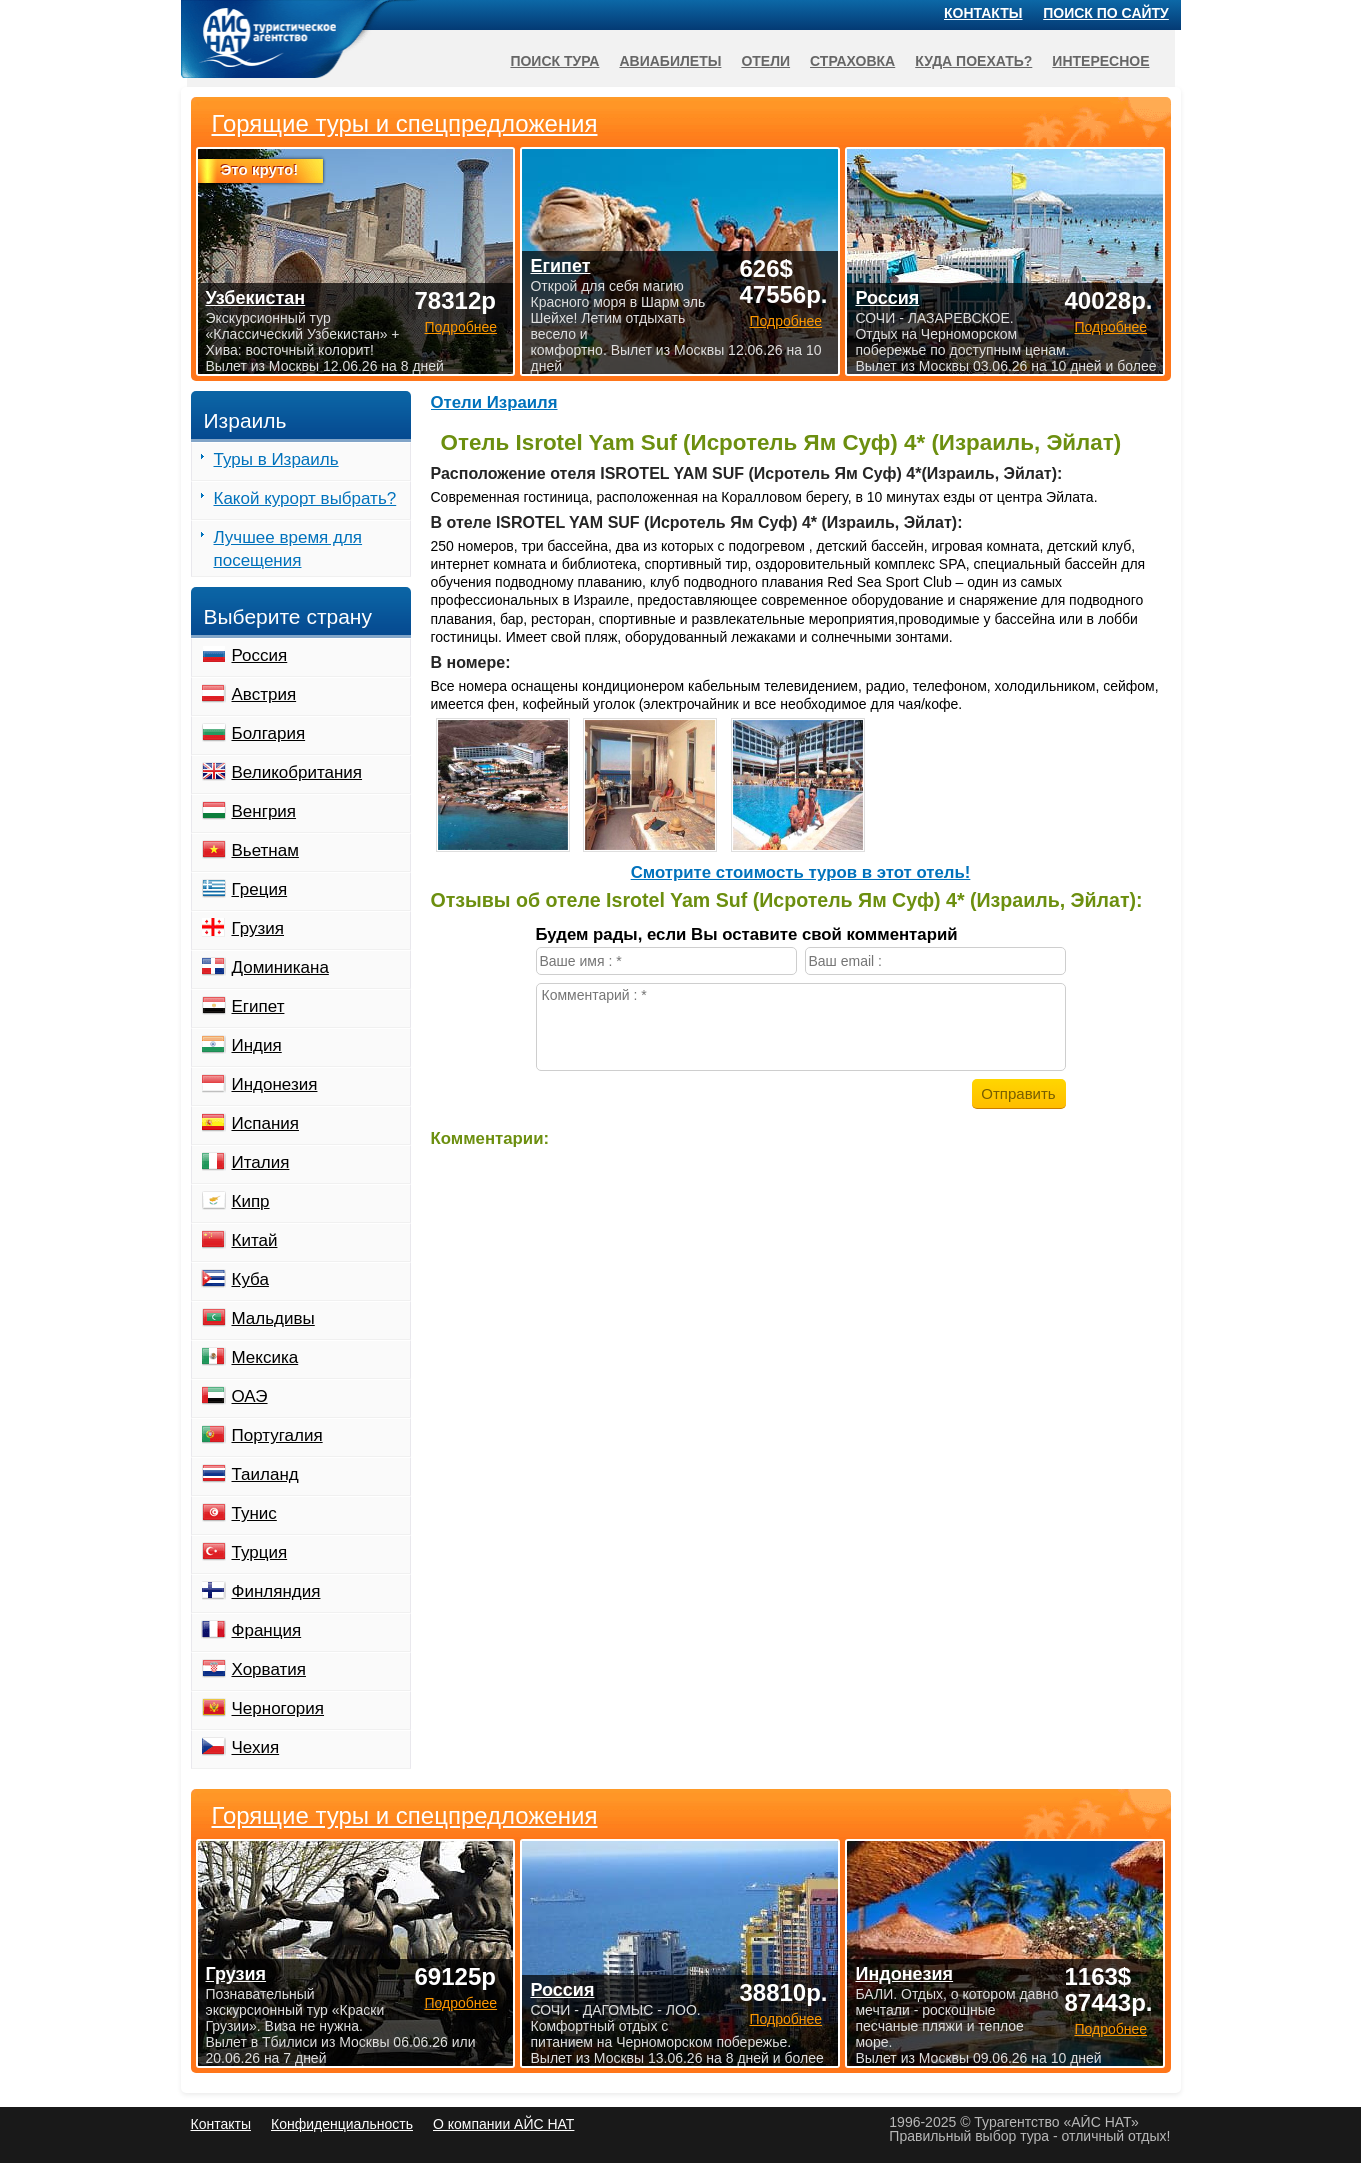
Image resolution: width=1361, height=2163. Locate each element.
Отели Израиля (494, 402)
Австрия (264, 694)
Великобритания (297, 772)
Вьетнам (265, 850)
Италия (261, 1162)
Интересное (1100, 61)
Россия (260, 655)
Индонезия (275, 1084)
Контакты (983, 13)
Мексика (265, 1357)
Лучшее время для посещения (288, 549)
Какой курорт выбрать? (305, 498)
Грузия (258, 928)
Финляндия (276, 1591)
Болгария (269, 733)
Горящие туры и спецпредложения (405, 1816)
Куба (250, 1279)
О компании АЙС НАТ (503, 2124)
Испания (265, 1123)
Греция (260, 889)
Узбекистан (256, 298)
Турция (260, 1552)
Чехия (256, 1747)
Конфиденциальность (342, 2124)
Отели (765, 61)
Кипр (251, 1201)
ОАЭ (250, 1396)
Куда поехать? (973, 61)
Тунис (254, 1513)
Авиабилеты (670, 61)
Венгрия (264, 811)
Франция (267, 1630)
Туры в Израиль (276, 459)
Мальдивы (273, 1318)
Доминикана (280, 967)
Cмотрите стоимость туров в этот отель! (801, 872)
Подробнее (460, 2003)
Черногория (278, 1708)
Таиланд (265, 1474)
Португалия (277, 1435)
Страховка (852, 61)
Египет (258, 1006)
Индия (257, 1045)
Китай (255, 1240)
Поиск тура (554, 61)
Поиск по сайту (1106, 13)
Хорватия (269, 1669)
